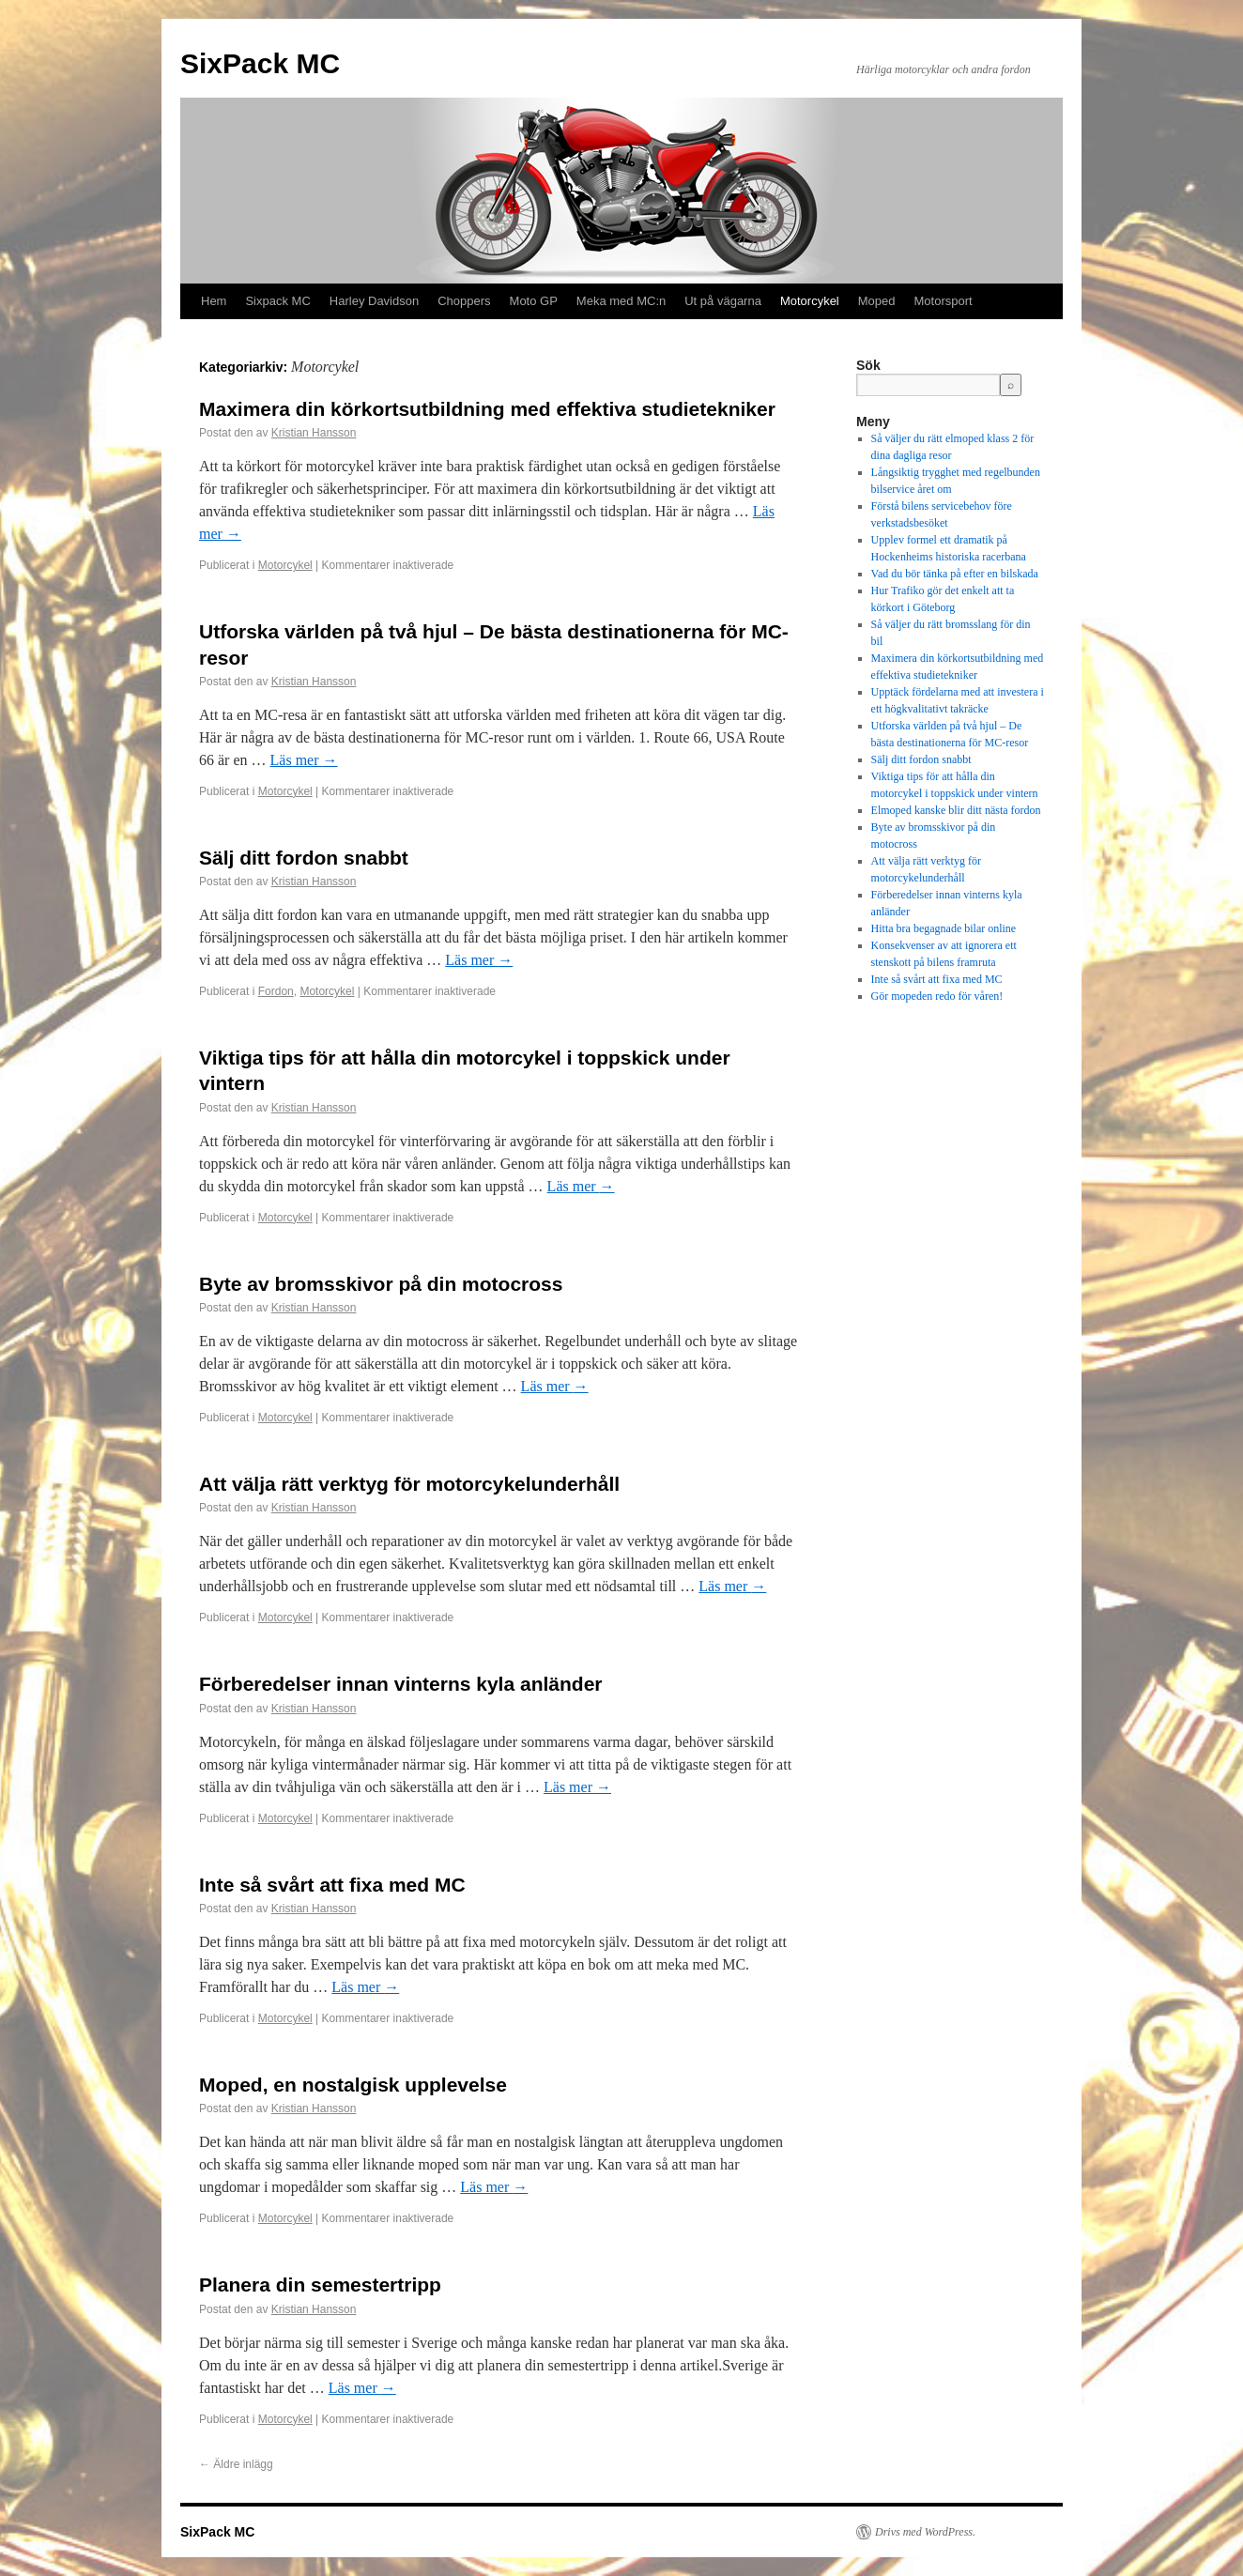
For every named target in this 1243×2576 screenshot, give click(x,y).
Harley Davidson (374, 301)
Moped (877, 301)
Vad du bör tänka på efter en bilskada (954, 573)
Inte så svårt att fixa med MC (332, 1884)
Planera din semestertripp (320, 2284)
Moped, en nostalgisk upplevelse (353, 2084)
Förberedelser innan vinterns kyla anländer (401, 1683)
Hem (213, 301)
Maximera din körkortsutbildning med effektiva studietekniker (487, 409)
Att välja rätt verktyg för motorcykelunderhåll (409, 1484)
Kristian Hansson (314, 432)
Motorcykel (809, 301)
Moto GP (534, 301)
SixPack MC (260, 63)
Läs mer (304, 760)
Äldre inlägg (236, 2464)
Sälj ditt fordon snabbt (303, 857)
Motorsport (943, 301)
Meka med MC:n (621, 301)
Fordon (276, 991)
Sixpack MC (277, 301)
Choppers (463, 301)
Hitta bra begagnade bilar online (944, 928)
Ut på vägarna (722, 301)
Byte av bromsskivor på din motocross (380, 1284)
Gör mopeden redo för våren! (937, 996)
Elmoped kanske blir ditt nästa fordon (956, 810)
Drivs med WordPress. (925, 2531)
